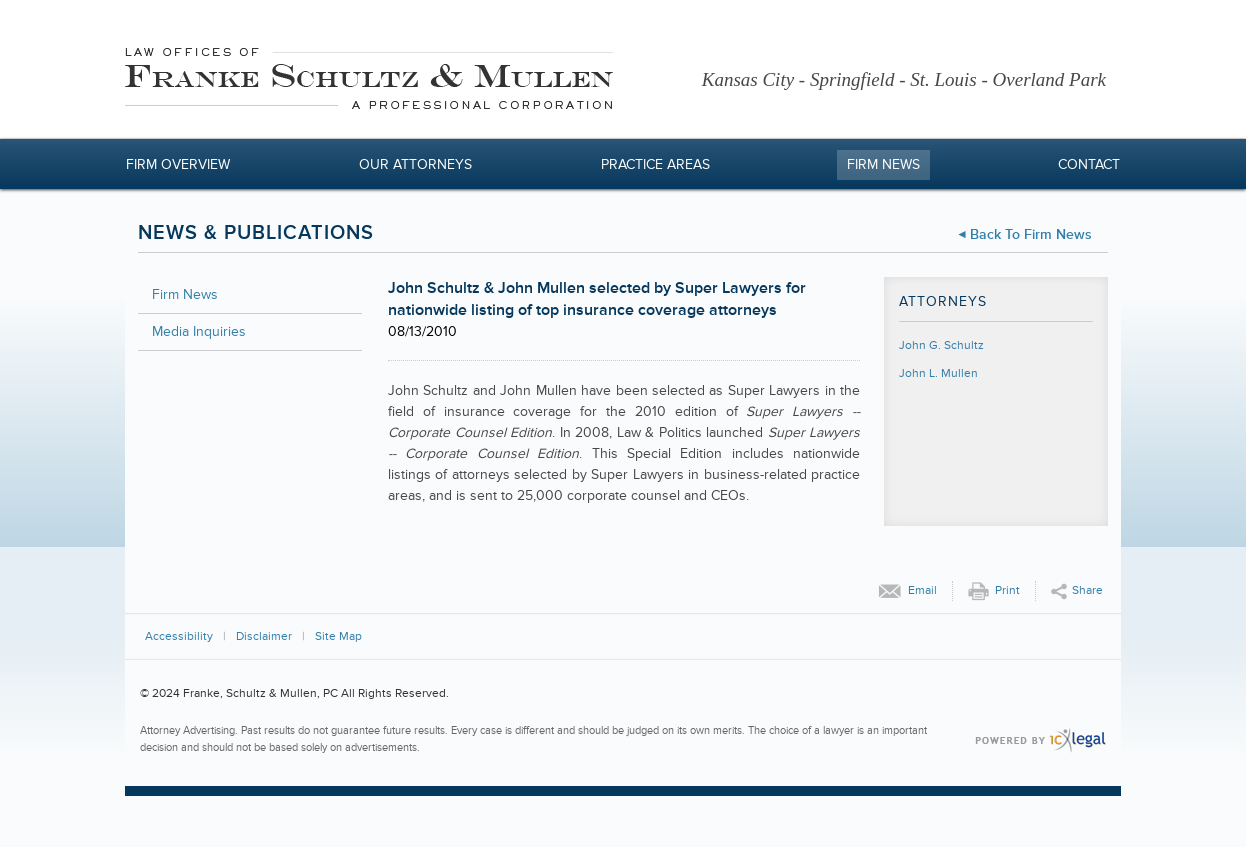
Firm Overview (178, 164)
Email (922, 590)
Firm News (883, 164)
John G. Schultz (941, 345)
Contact (1089, 164)
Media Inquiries (199, 331)
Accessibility (179, 636)
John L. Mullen (938, 373)
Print (1007, 590)
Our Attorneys (415, 164)
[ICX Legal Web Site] (1040, 740)
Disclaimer (264, 636)
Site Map (338, 636)
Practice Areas (655, 164)
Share (1087, 590)
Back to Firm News (1031, 234)
